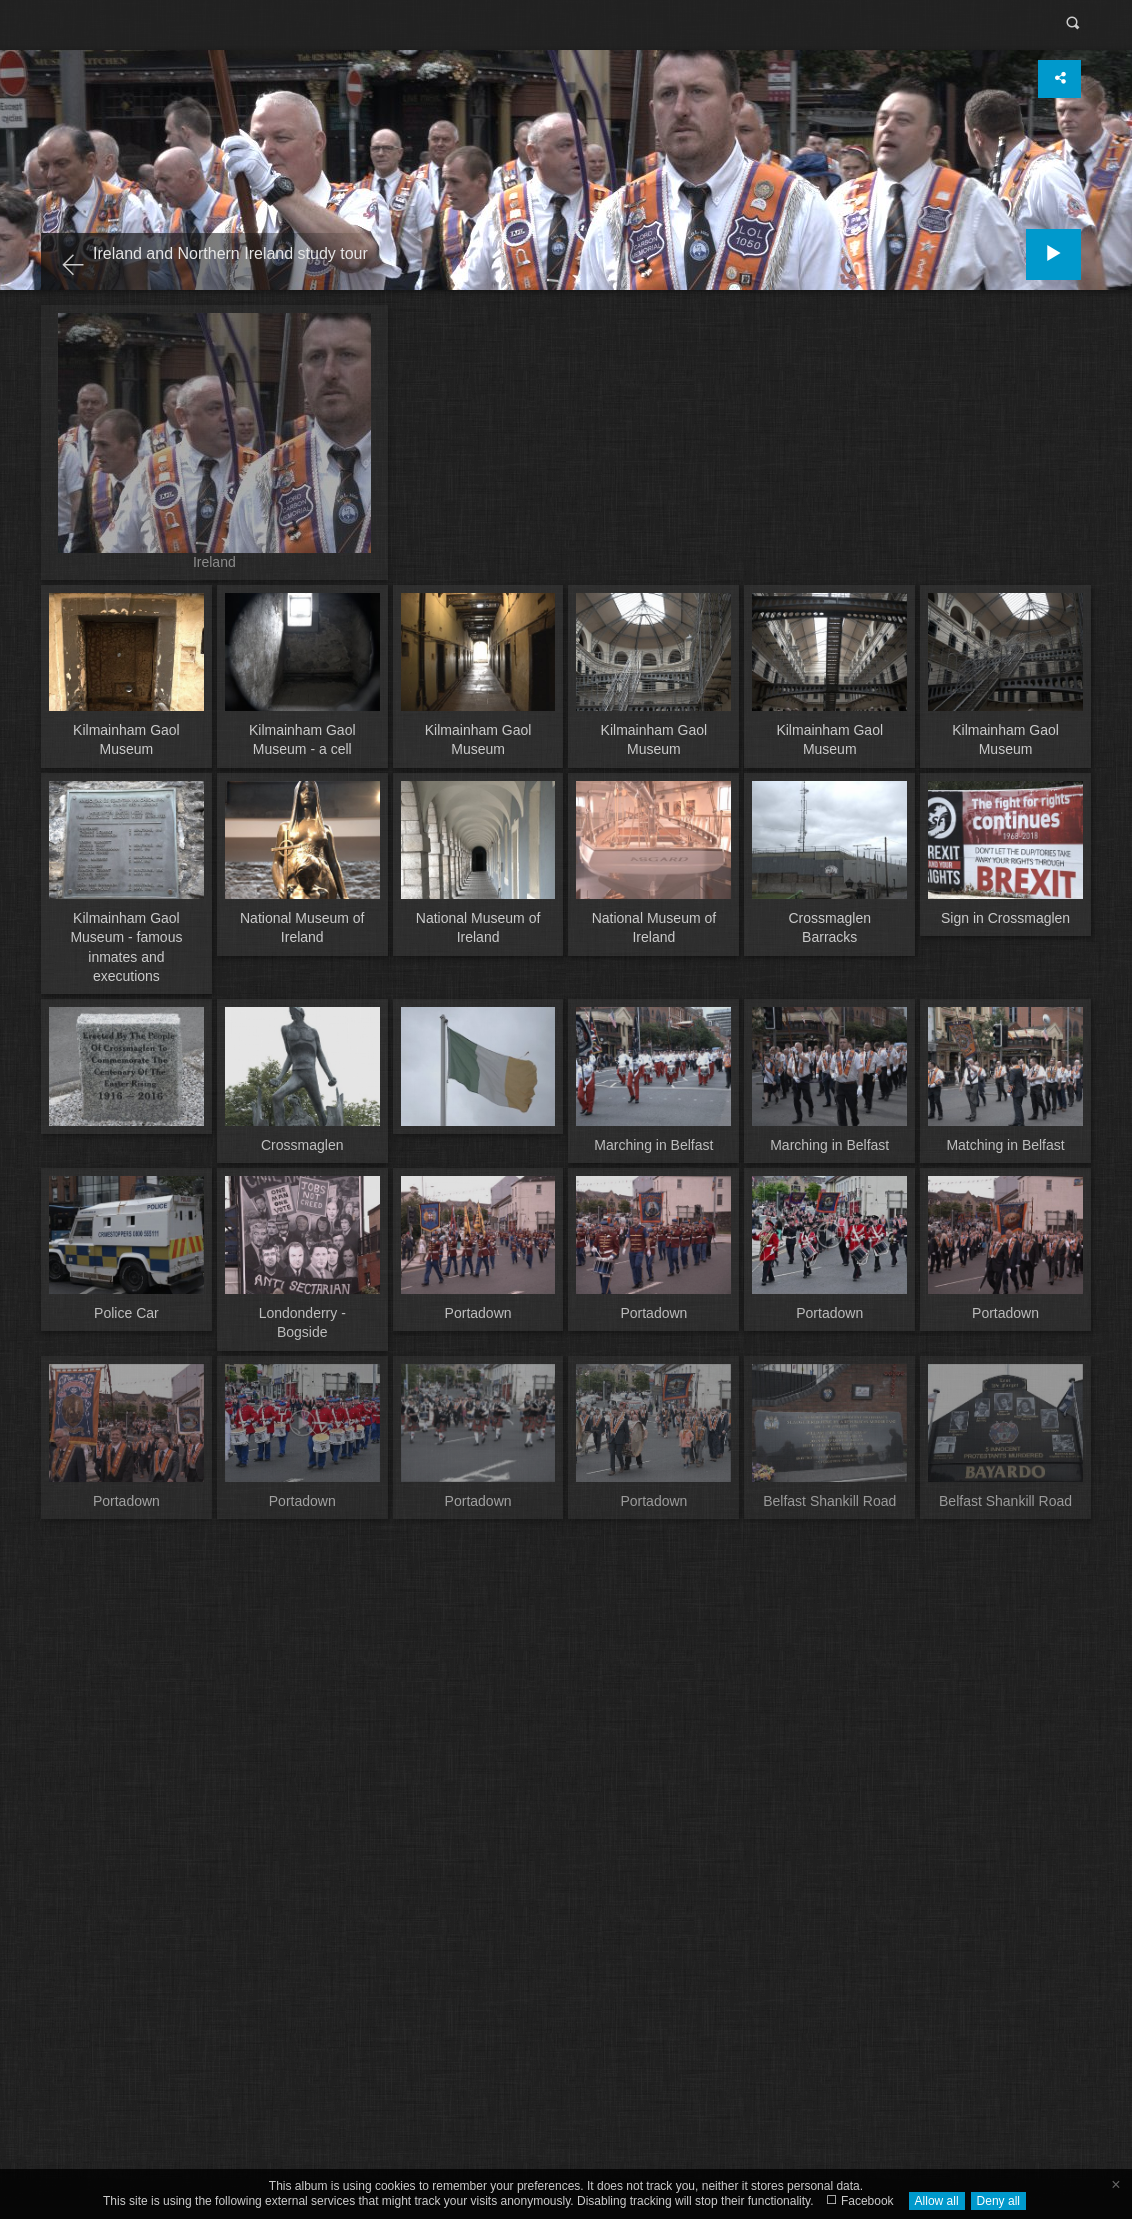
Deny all (998, 2201)
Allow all (937, 2201)
